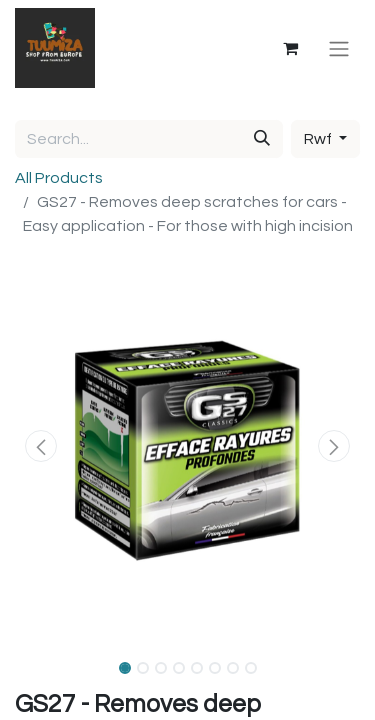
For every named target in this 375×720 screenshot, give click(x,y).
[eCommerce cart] (290, 48)
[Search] (262, 139)
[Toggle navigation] (339, 48)
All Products (59, 178)
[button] (41, 446)
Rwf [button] (319, 139)
